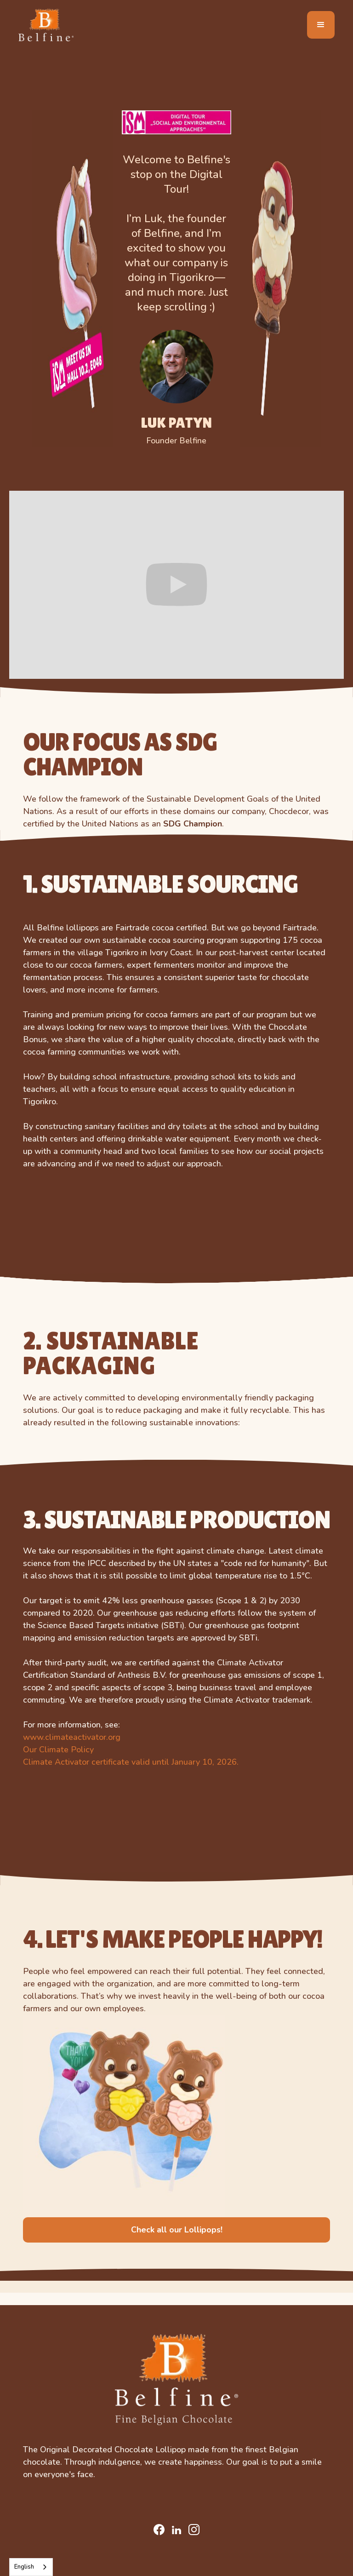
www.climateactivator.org (71, 1737)
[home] (46, 24)
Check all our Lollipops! (176, 2229)
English (24, 2567)
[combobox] (31, 2567)
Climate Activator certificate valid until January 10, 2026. (131, 1761)
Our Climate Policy (58, 1749)
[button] (321, 25)
